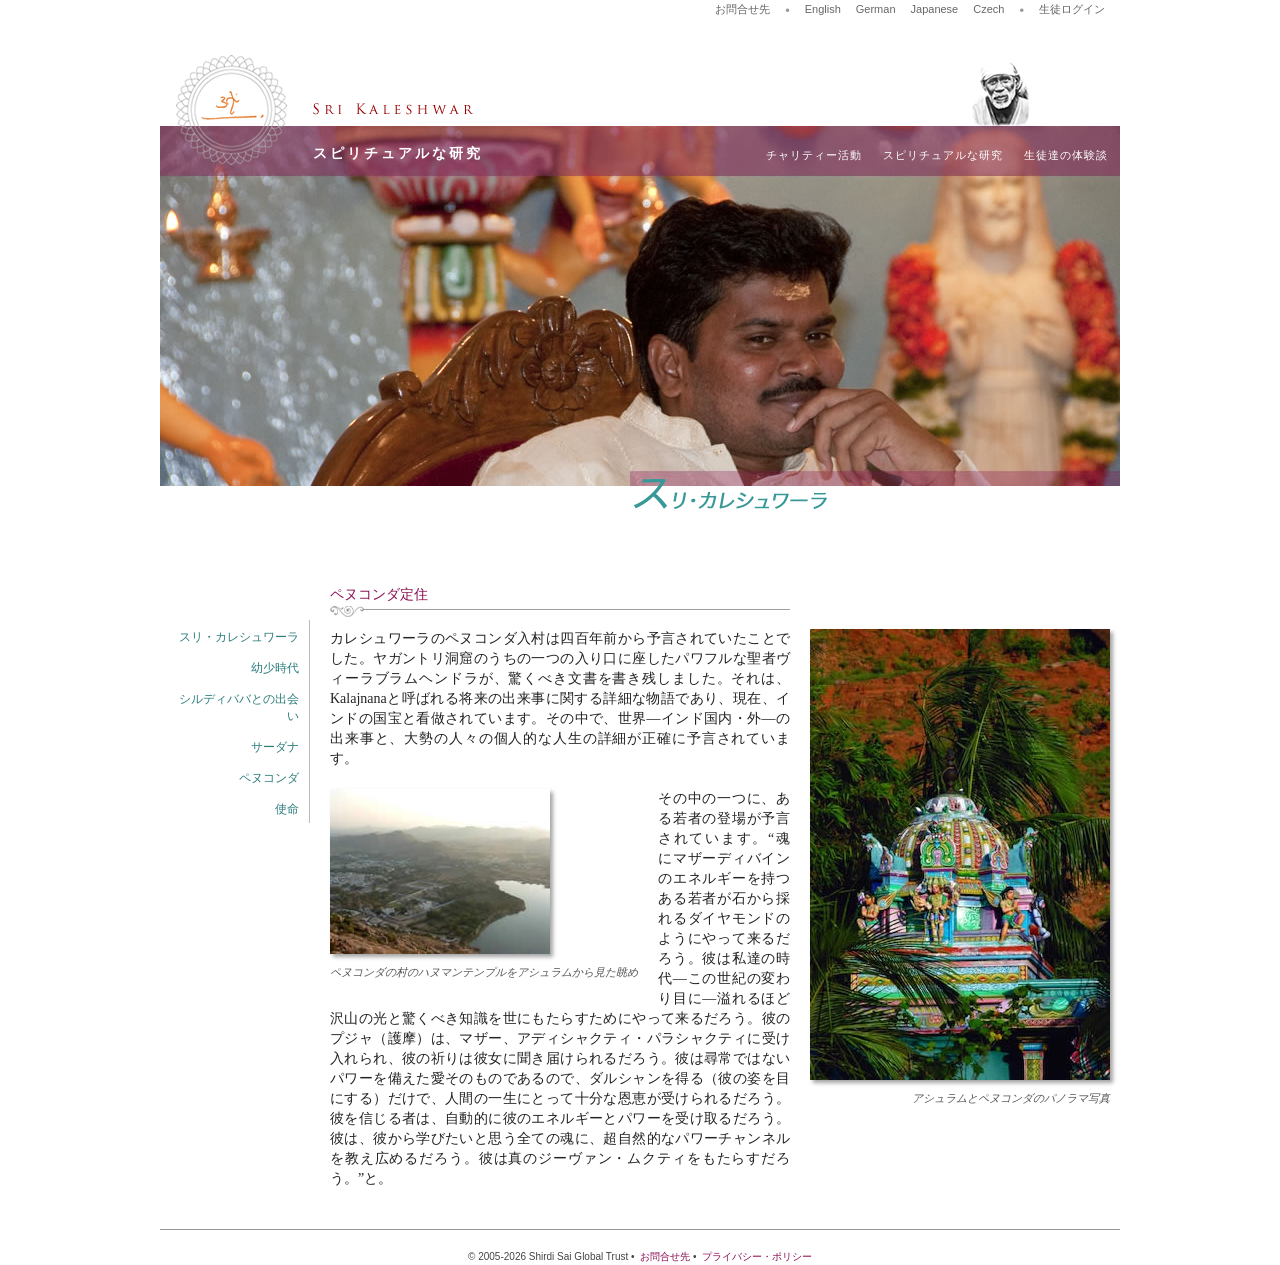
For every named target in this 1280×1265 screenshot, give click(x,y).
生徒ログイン (1072, 9)
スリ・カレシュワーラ (239, 637)
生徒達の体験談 (1066, 155)
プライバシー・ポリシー (757, 1256)
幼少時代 (275, 668)
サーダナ (275, 747)
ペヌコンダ (269, 778)
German (876, 9)
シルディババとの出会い (239, 707)
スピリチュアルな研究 (943, 155)
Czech (988, 9)
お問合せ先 (742, 9)
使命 (287, 809)
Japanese (935, 9)
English (823, 9)
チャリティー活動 (814, 155)
